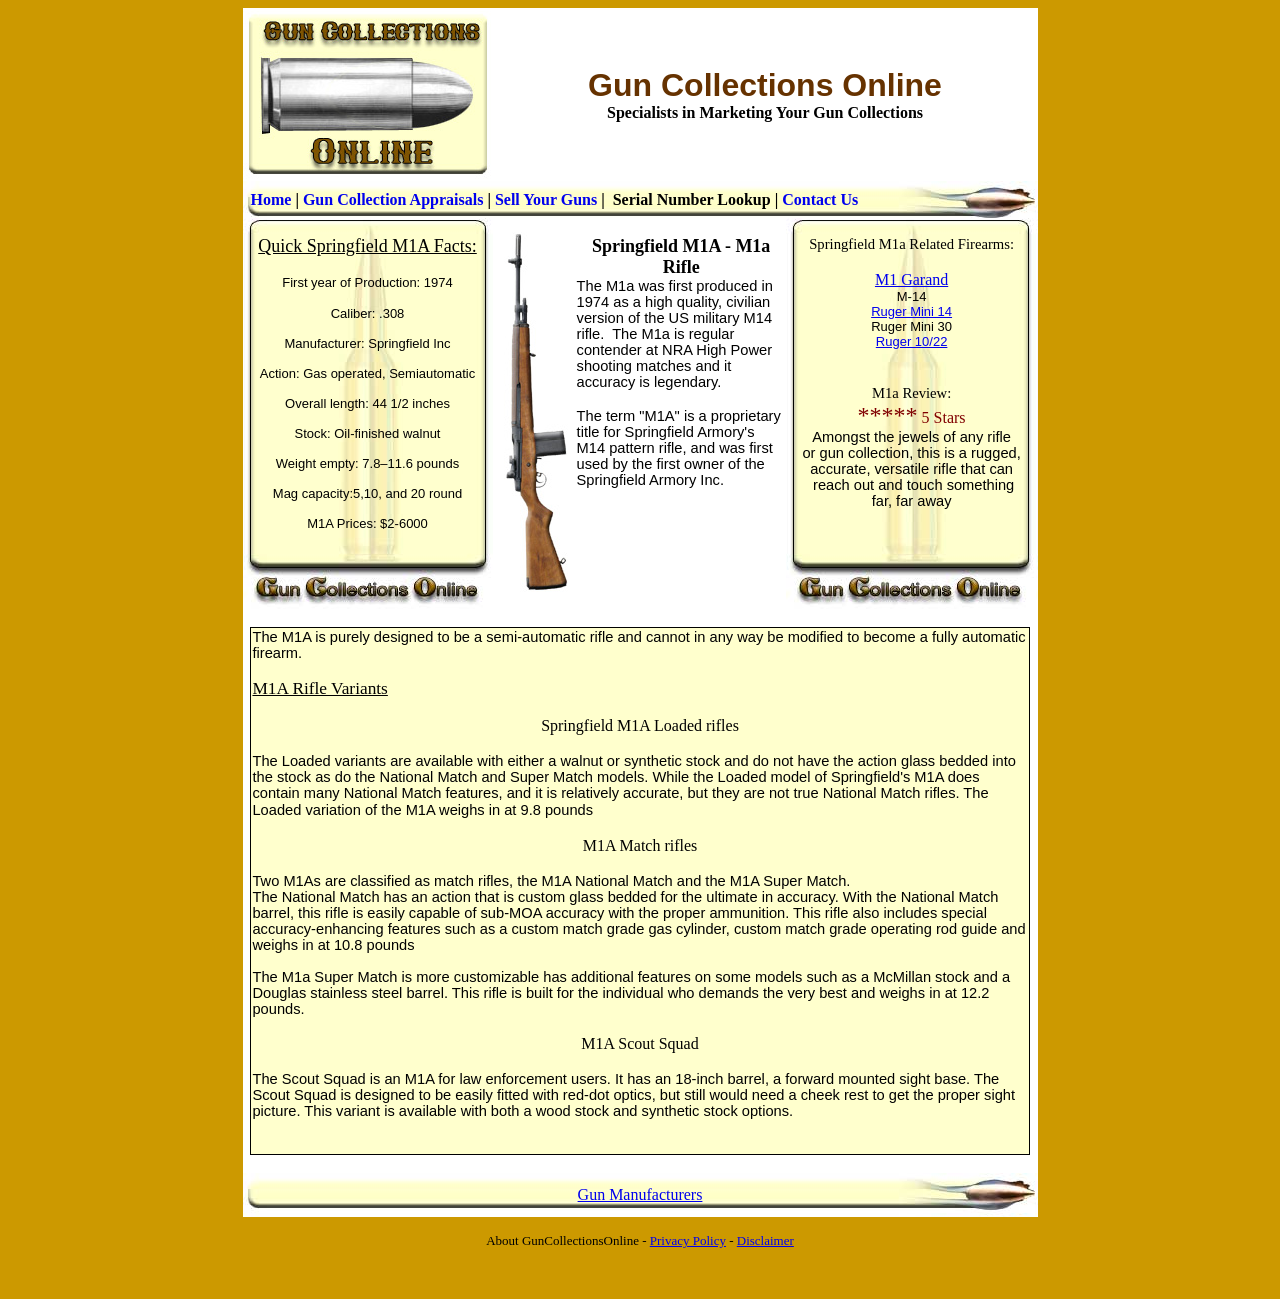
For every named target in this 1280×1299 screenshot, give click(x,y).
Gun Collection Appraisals (393, 199)
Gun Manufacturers (640, 1194)
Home (271, 199)
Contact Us (820, 199)
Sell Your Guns (546, 199)
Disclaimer (765, 1240)
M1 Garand (911, 279)
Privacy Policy (688, 1240)
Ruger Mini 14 (911, 311)
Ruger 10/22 (912, 341)
